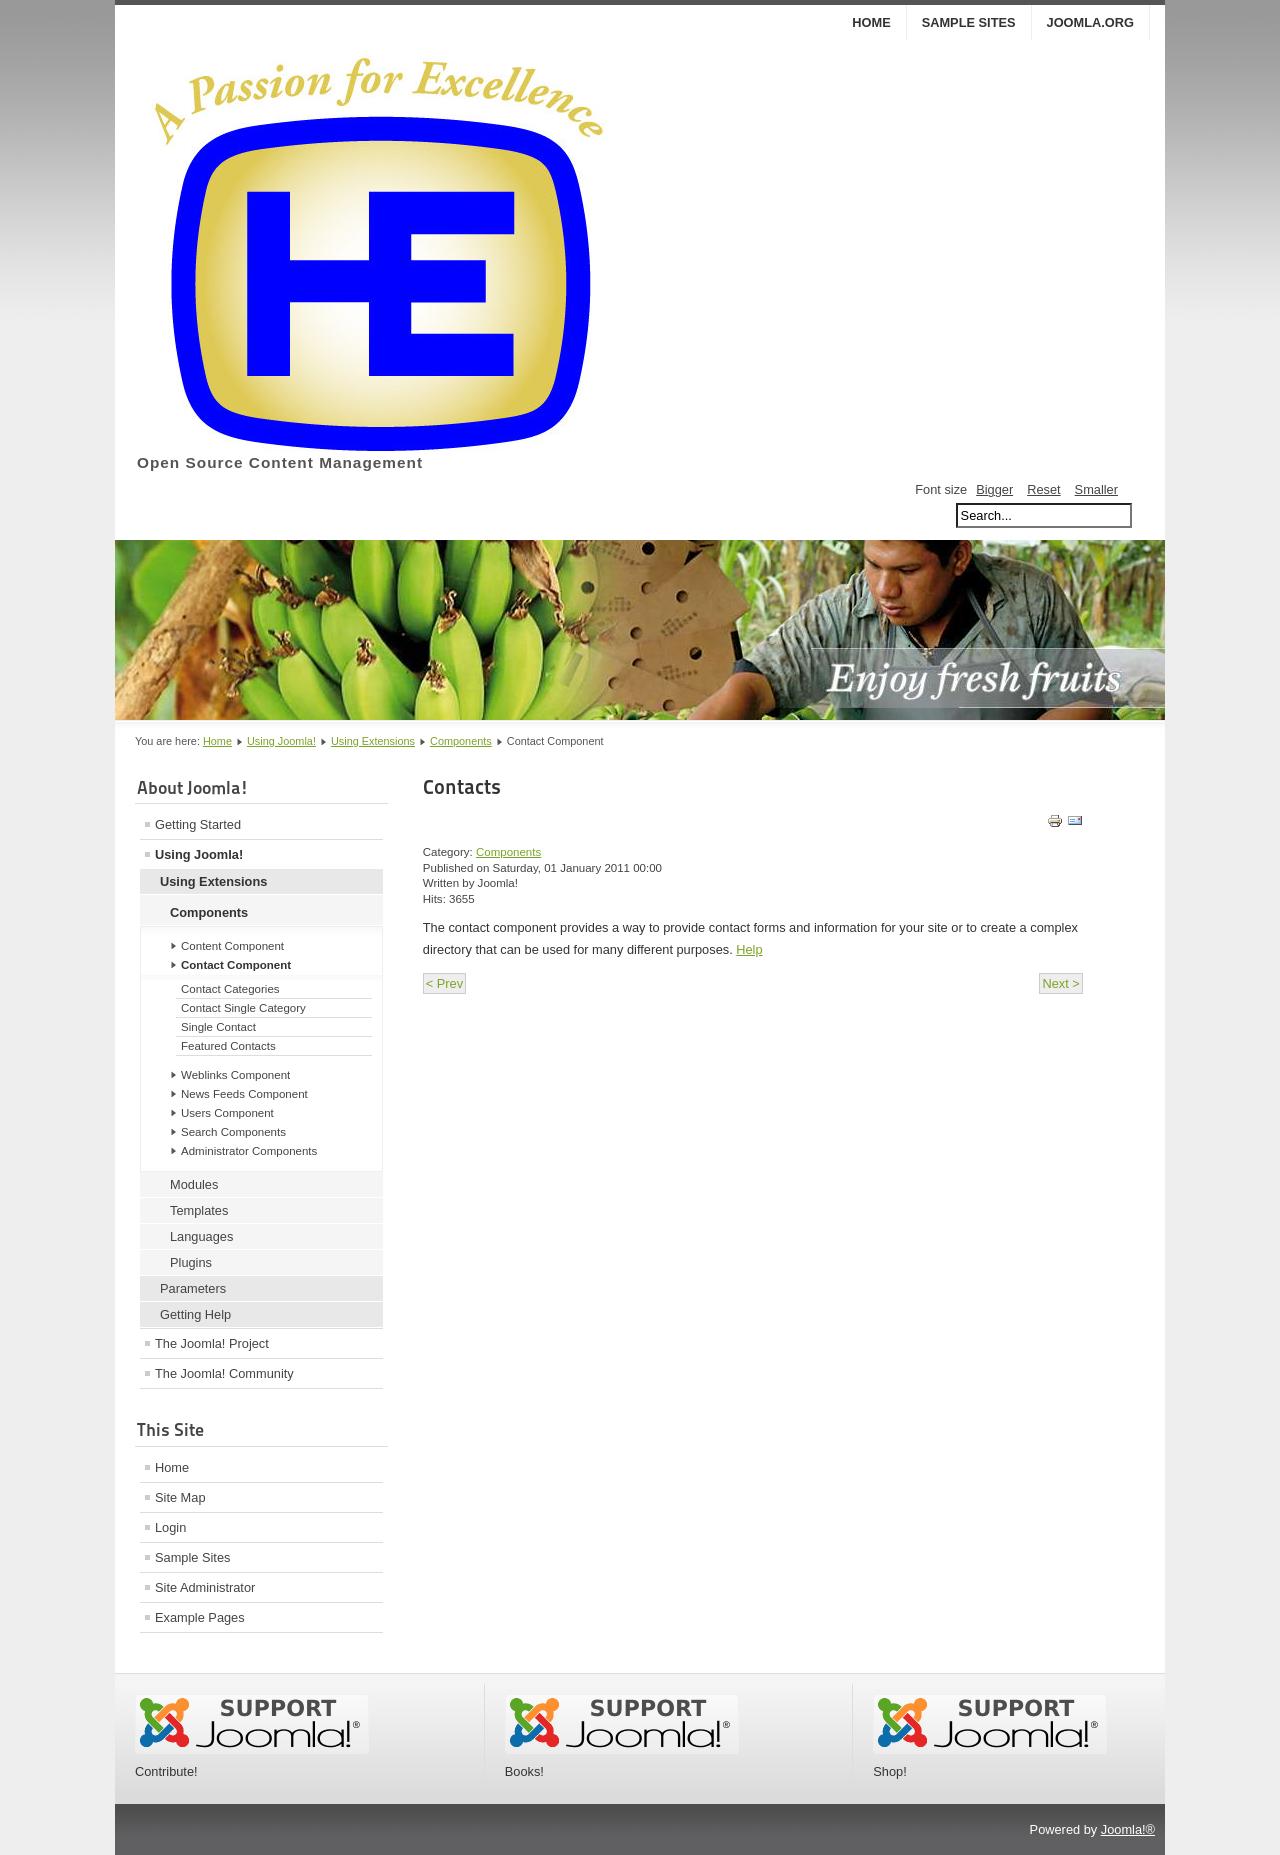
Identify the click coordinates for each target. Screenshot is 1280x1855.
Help (749, 949)
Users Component (227, 1113)
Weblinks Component (235, 1075)
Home (871, 22)
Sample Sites (969, 22)
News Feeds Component (244, 1094)
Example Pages (200, 1617)
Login (170, 1527)
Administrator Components (249, 1151)
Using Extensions (373, 741)
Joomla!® (1128, 1829)
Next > (1060, 983)
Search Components (233, 1132)
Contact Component (236, 965)
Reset (1043, 489)
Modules (194, 1184)
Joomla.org (1090, 22)
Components (461, 741)
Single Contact (218, 1027)
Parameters (193, 1288)
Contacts (462, 787)
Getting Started (198, 824)
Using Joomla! (281, 741)
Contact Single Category (243, 1008)
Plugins (191, 1262)
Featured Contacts (228, 1046)
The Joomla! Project (212, 1343)
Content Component (232, 946)
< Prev (444, 983)
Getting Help (195, 1314)
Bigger (994, 489)
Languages (201, 1236)
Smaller (1096, 489)
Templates (199, 1210)
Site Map (180, 1497)
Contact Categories (230, 989)
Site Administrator (205, 1587)
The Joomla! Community (224, 1373)
